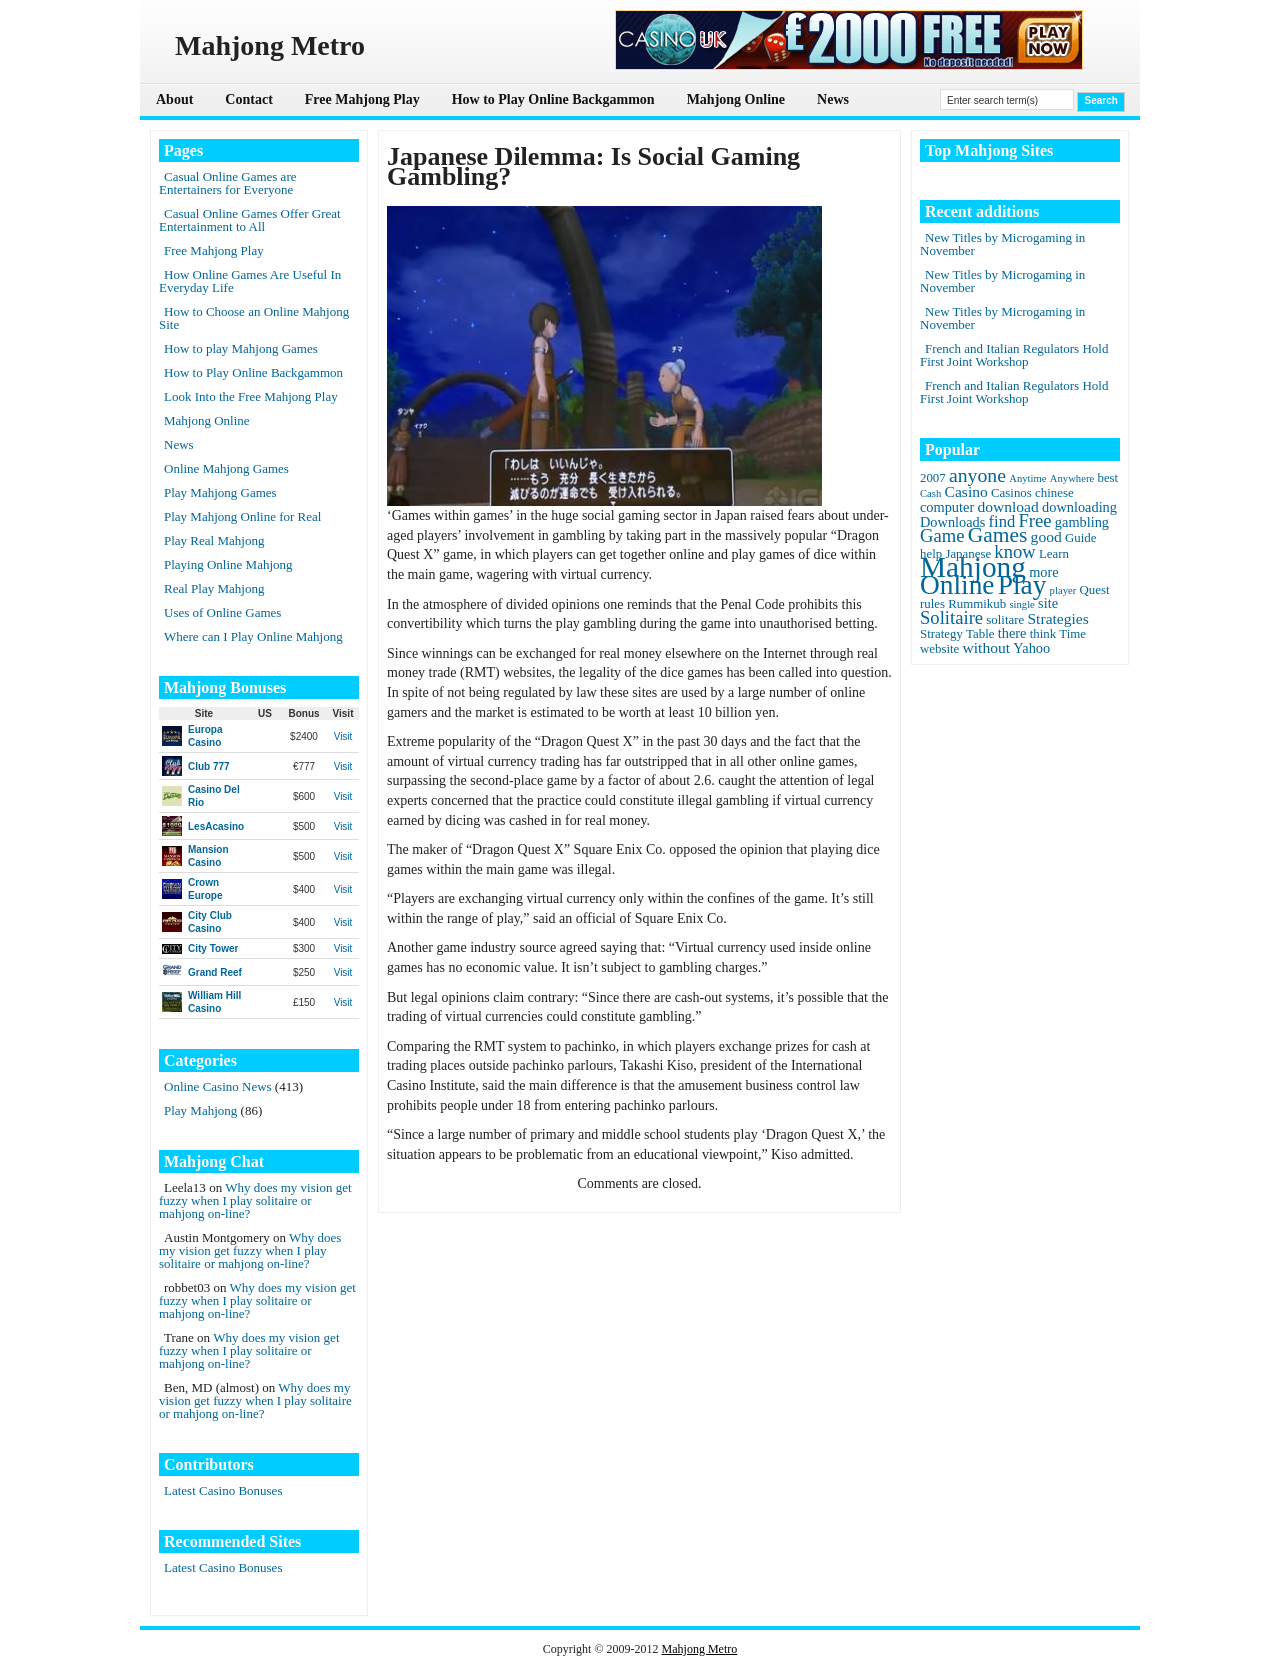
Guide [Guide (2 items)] (1080, 538)
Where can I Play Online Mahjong (253, 636)
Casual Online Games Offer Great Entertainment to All (250, 220)
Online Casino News (218, 1086)
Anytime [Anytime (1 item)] (1027, 478)
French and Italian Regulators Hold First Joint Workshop (1014, 355)
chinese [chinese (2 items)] (1054, 493)
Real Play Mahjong (214, 588)
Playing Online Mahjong (228, 564)
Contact (248, 99)
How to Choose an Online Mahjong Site (254, 318)
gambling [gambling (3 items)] (1082, 522)
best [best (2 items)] (1107, 478)
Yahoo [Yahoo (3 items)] (1031, 648)
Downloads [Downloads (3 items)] (952, 522)
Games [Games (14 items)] (998, 535)
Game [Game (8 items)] (942, 535)
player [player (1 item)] (1063, 590)
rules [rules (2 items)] (932, 604)
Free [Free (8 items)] (1035, 520)
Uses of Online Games (222, 612)
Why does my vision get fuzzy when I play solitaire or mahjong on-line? (255, 1200)
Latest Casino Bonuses (223, 1490)
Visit (343, 736)
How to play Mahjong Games (241, 348)
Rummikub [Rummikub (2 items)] (977, 604)
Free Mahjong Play (362, 99)
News (833, 99)
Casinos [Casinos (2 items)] (1011, 493)
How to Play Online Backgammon (553, 99)
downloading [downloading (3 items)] (1079, 507)
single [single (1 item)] (1021, 604)
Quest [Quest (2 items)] (1095, 590)
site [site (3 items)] (1048, 603)
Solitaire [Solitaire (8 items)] (951, 617)
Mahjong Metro (700, 1649)
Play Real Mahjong (214, 540)
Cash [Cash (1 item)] (930, 493)
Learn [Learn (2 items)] (1054, 554)
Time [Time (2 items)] (1072, 634)
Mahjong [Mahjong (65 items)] (973, 567)
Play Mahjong (200, 1110)
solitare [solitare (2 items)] (1005, 620)
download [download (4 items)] (1007, 506)
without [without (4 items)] (987, 647)
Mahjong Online (736, 99)
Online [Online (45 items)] (957, 585)
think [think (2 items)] (1043, 634)
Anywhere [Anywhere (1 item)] (1072, 478)
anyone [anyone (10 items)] (977, 475)
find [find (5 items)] (1002, 521)
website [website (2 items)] (939, 649)
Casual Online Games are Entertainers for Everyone (227, 183)
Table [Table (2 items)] (980, 634)
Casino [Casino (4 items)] (966, 491)
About (174, 99)
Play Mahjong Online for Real (242, 516)
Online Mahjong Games (226, 468)
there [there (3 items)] (1012, 633)
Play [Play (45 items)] (1022, 585)
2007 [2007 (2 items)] (933, 478)
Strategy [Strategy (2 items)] (941, 634)
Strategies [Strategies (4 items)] (1057, 618)
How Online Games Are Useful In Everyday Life (250, 281)
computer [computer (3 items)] (947, 507)
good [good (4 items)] (1046, 536)
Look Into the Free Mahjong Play (251, 396)
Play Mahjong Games (220, 492)
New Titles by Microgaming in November (1002, 244)
